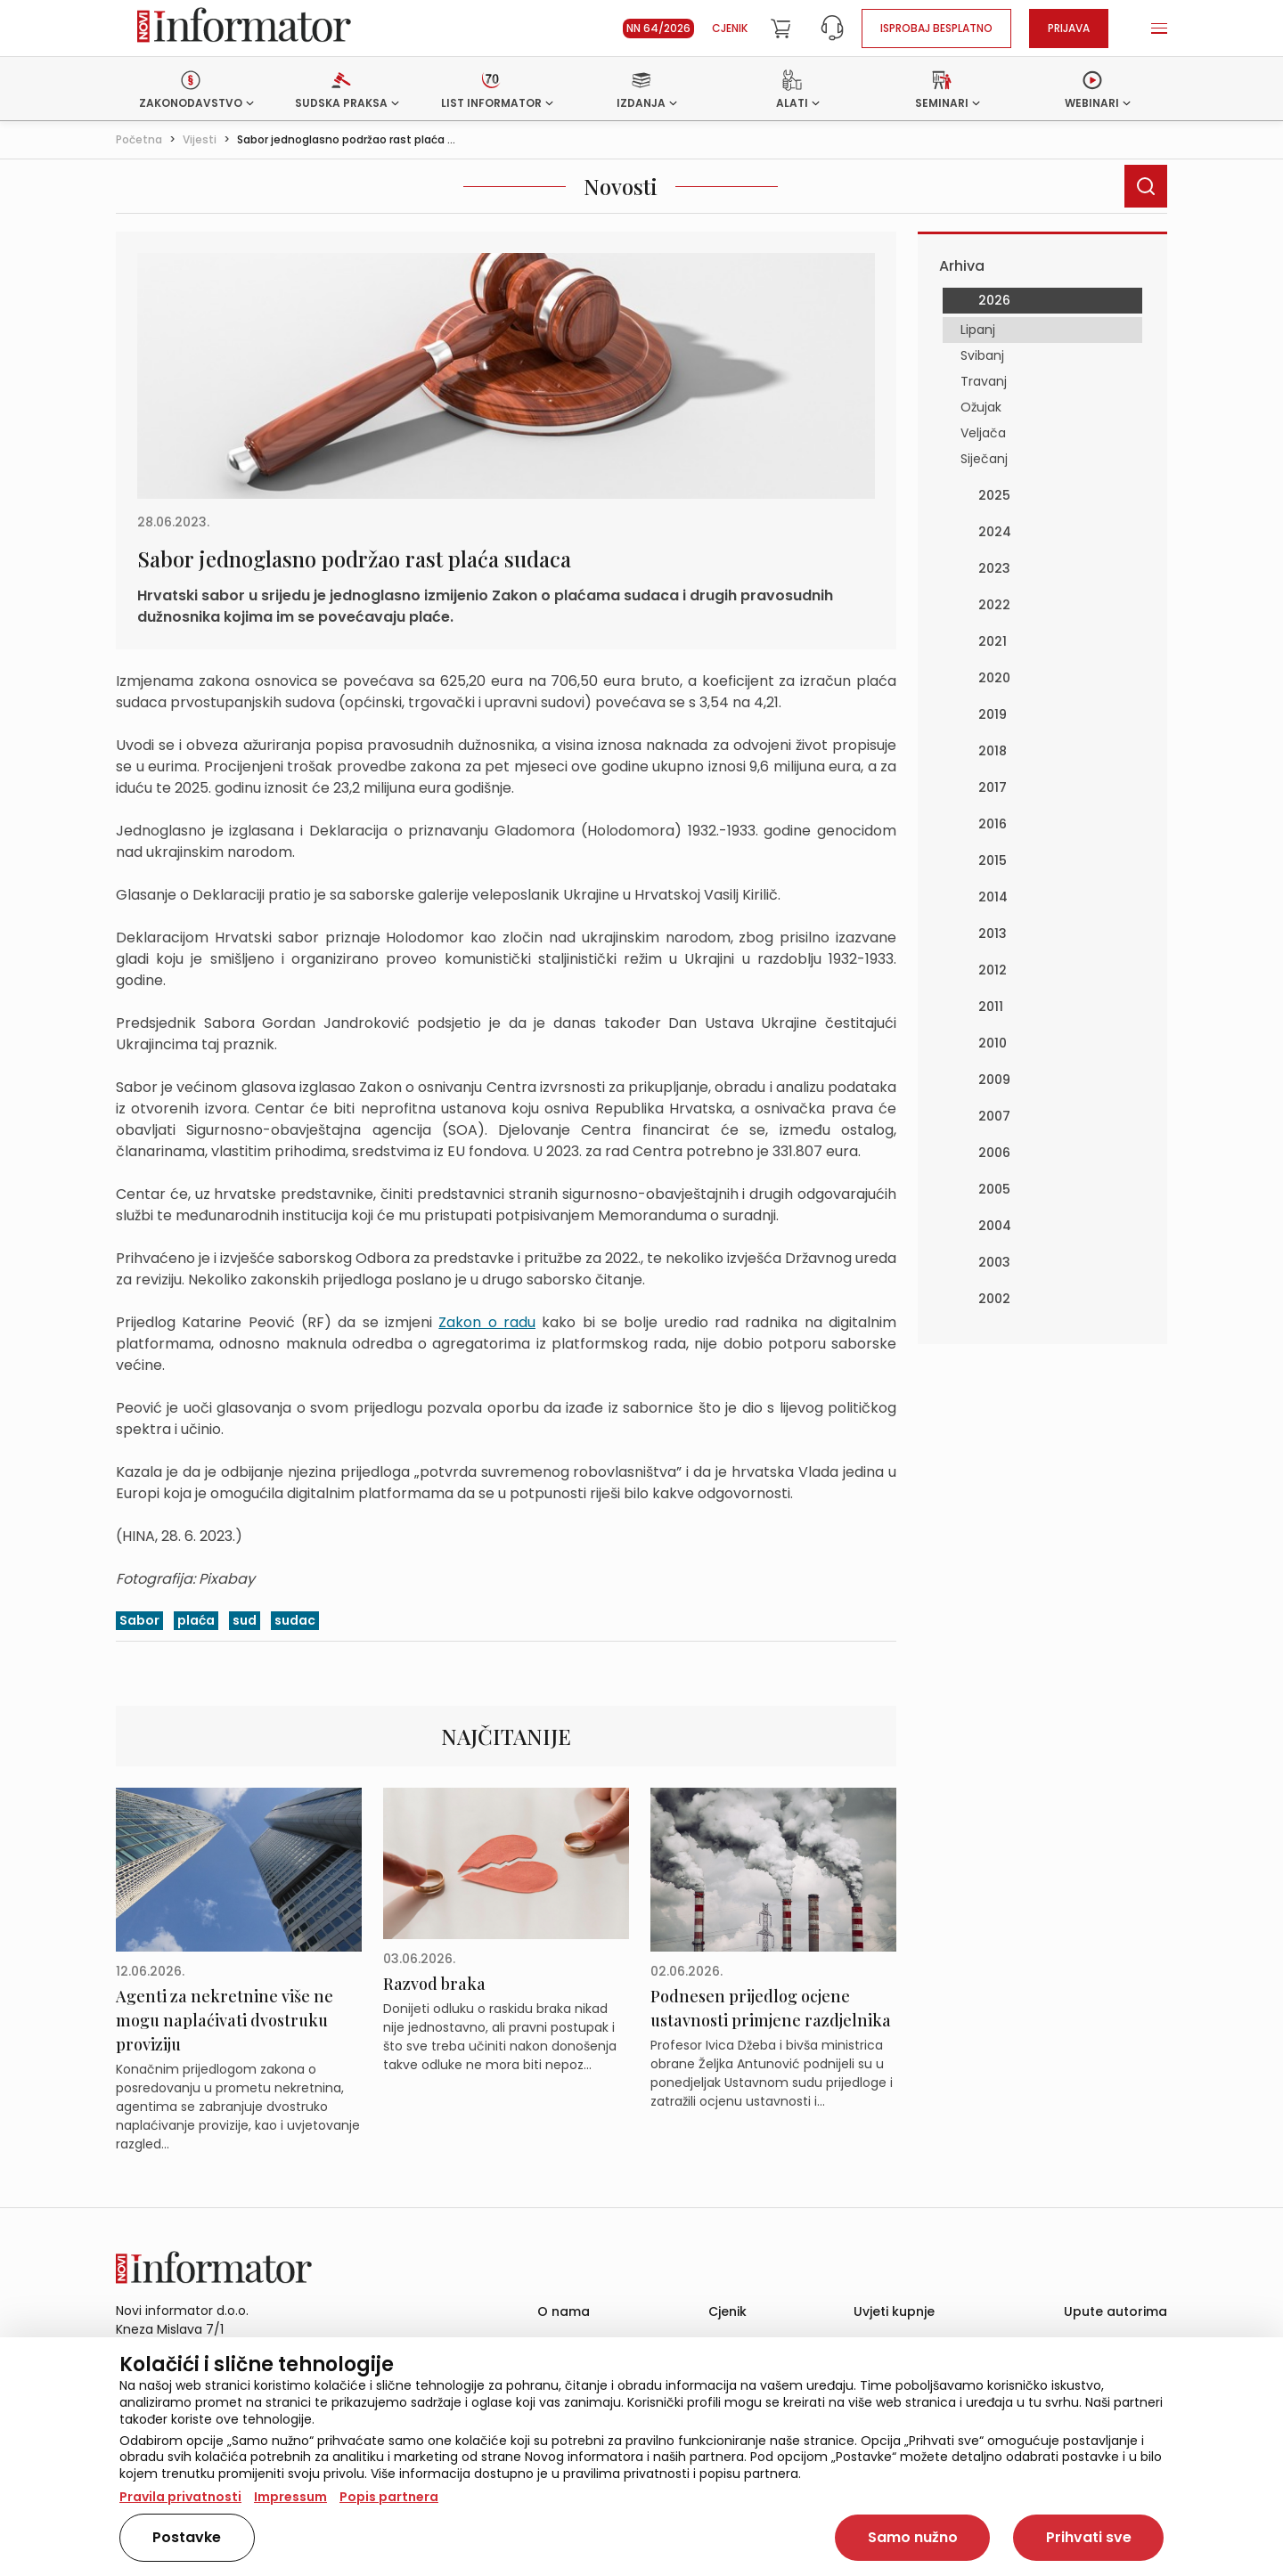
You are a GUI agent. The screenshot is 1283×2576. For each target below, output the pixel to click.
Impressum (290, 2497)
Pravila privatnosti (180, 2497)
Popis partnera (388, 2497)
